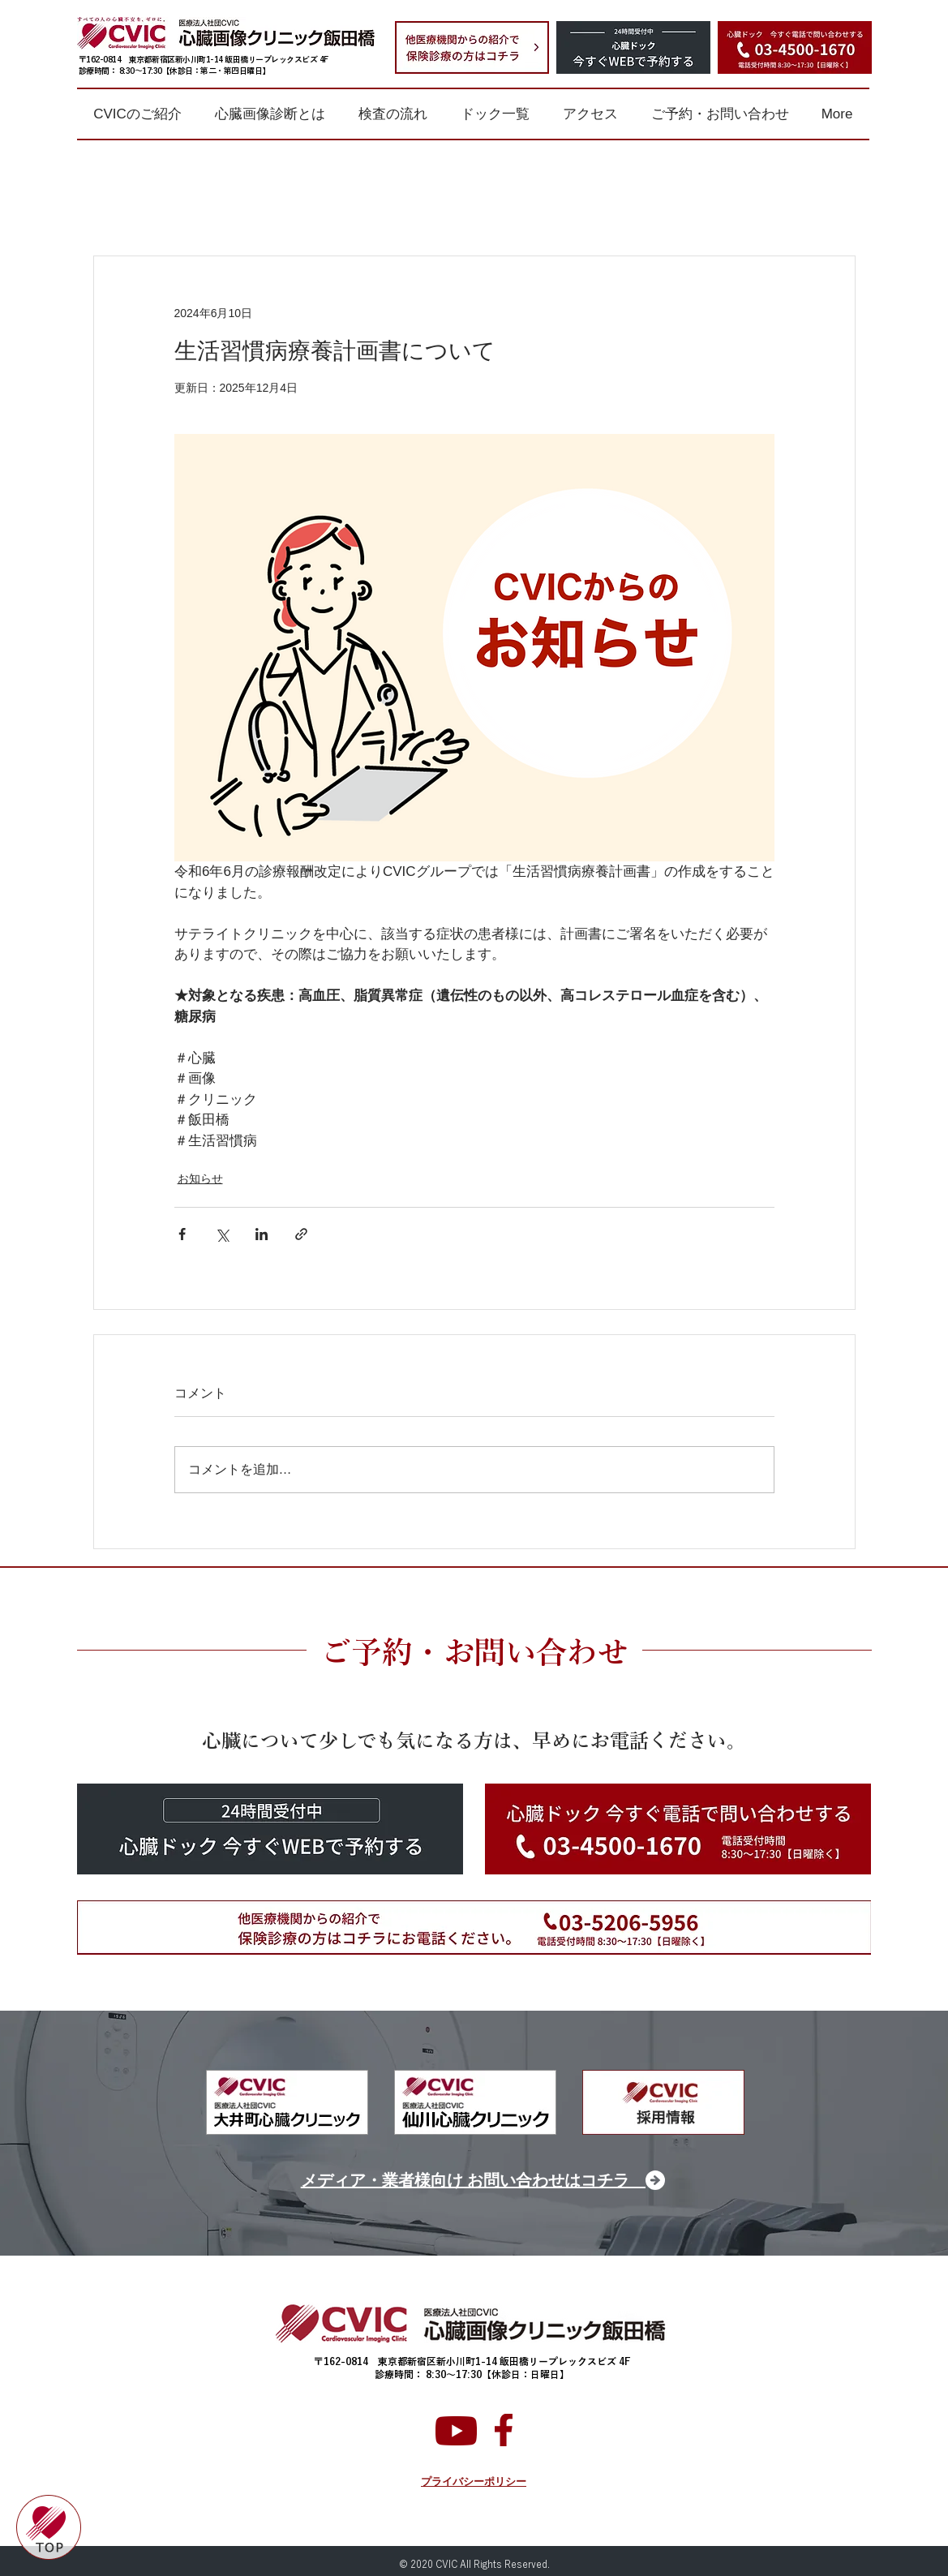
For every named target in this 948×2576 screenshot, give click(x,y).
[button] (138, 114)
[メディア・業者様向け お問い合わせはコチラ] (475, 2180)
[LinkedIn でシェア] (261, 1234)
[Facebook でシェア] (182, 1234)
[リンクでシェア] (301, 1234)
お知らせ (200, 1178)
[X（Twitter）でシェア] (221, 1234)
